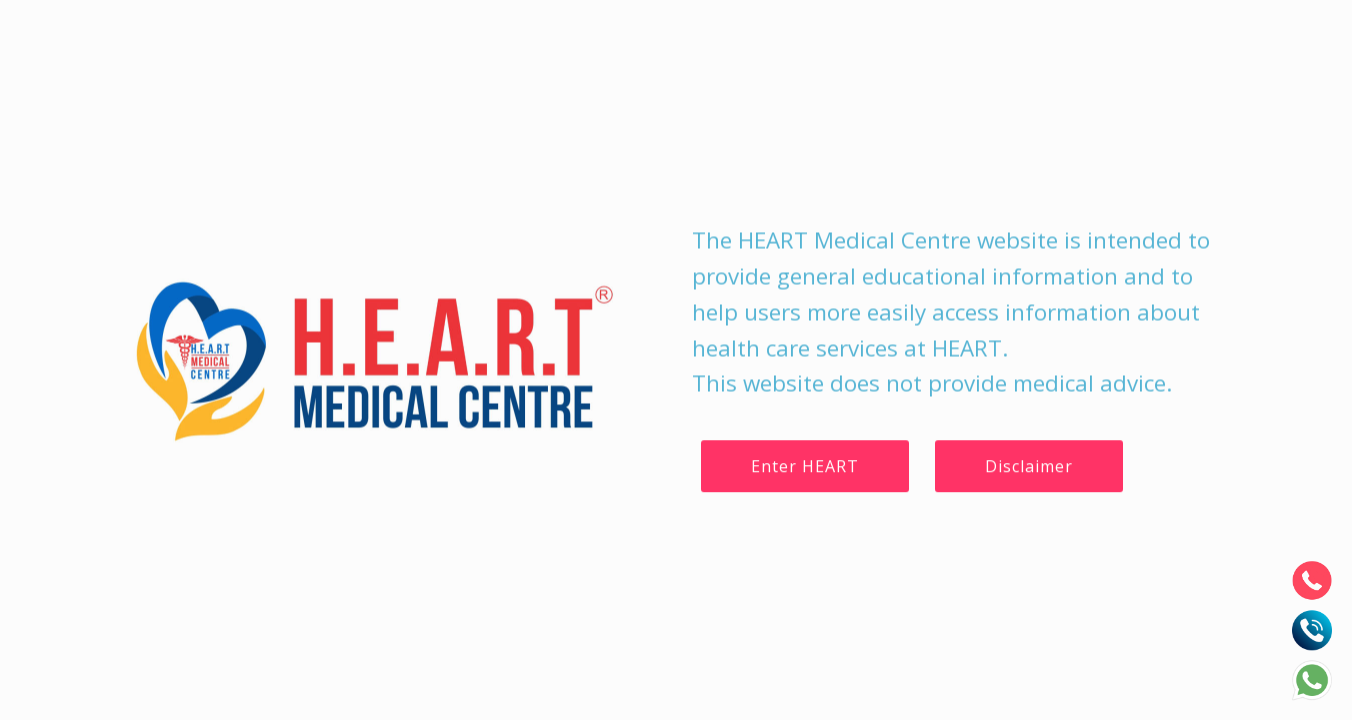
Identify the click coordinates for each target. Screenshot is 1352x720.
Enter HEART (805, 466)
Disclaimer (1029, 466)
